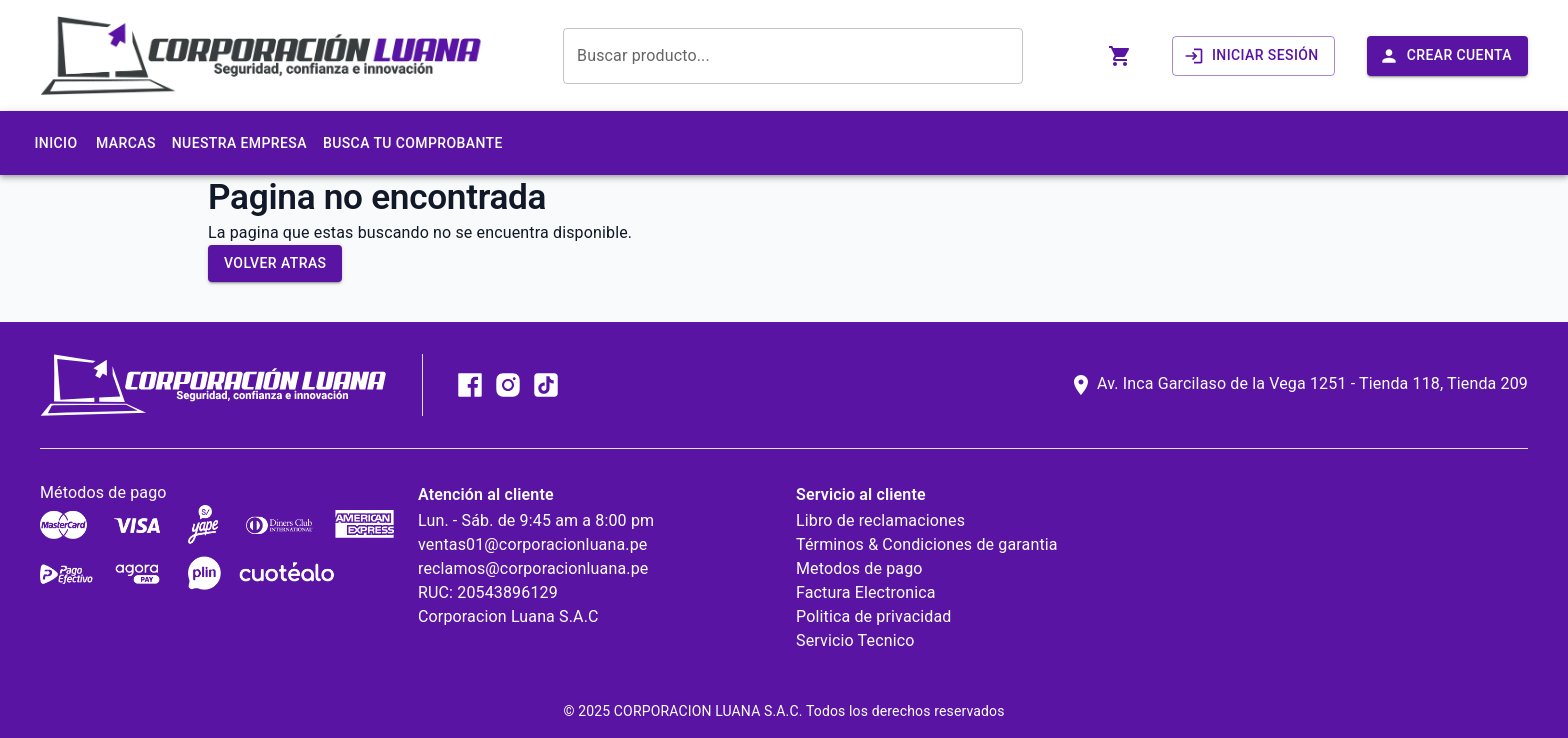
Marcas (126, 143)
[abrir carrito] (1120, 56)
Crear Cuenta (1445, 56)
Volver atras (275, 263)
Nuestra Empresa (239, 143)
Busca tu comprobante (413, 143)
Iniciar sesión (1251, 56)
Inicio (55, 143)
